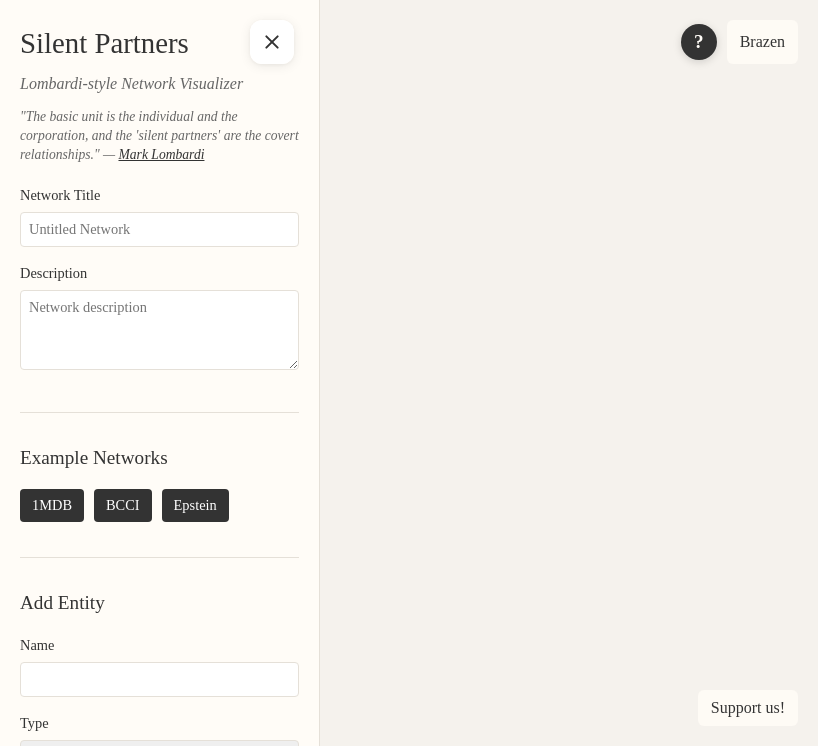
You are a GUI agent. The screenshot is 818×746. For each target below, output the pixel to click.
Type (34, 723)
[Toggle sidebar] (272, 42)
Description (53, 273)
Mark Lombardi (161, 154)
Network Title (60, 195)
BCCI (123, 505)
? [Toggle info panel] (699, 41)
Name (37, 645)
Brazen (762, 41)
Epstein (195, 505)
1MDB (52, 505)
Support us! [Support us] (748, 707)
